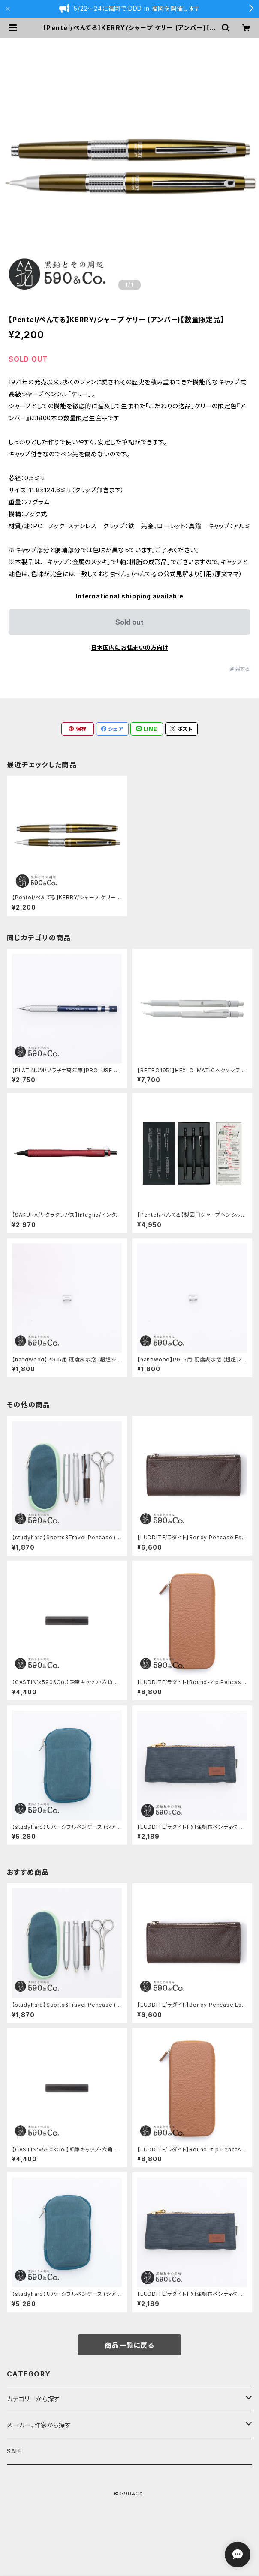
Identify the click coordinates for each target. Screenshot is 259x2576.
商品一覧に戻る (129, 2345)
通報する (239, 669)
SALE (14, 2451)
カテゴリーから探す (33, 2398)
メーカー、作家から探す (39, 2425)
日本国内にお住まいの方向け (129, 647)
